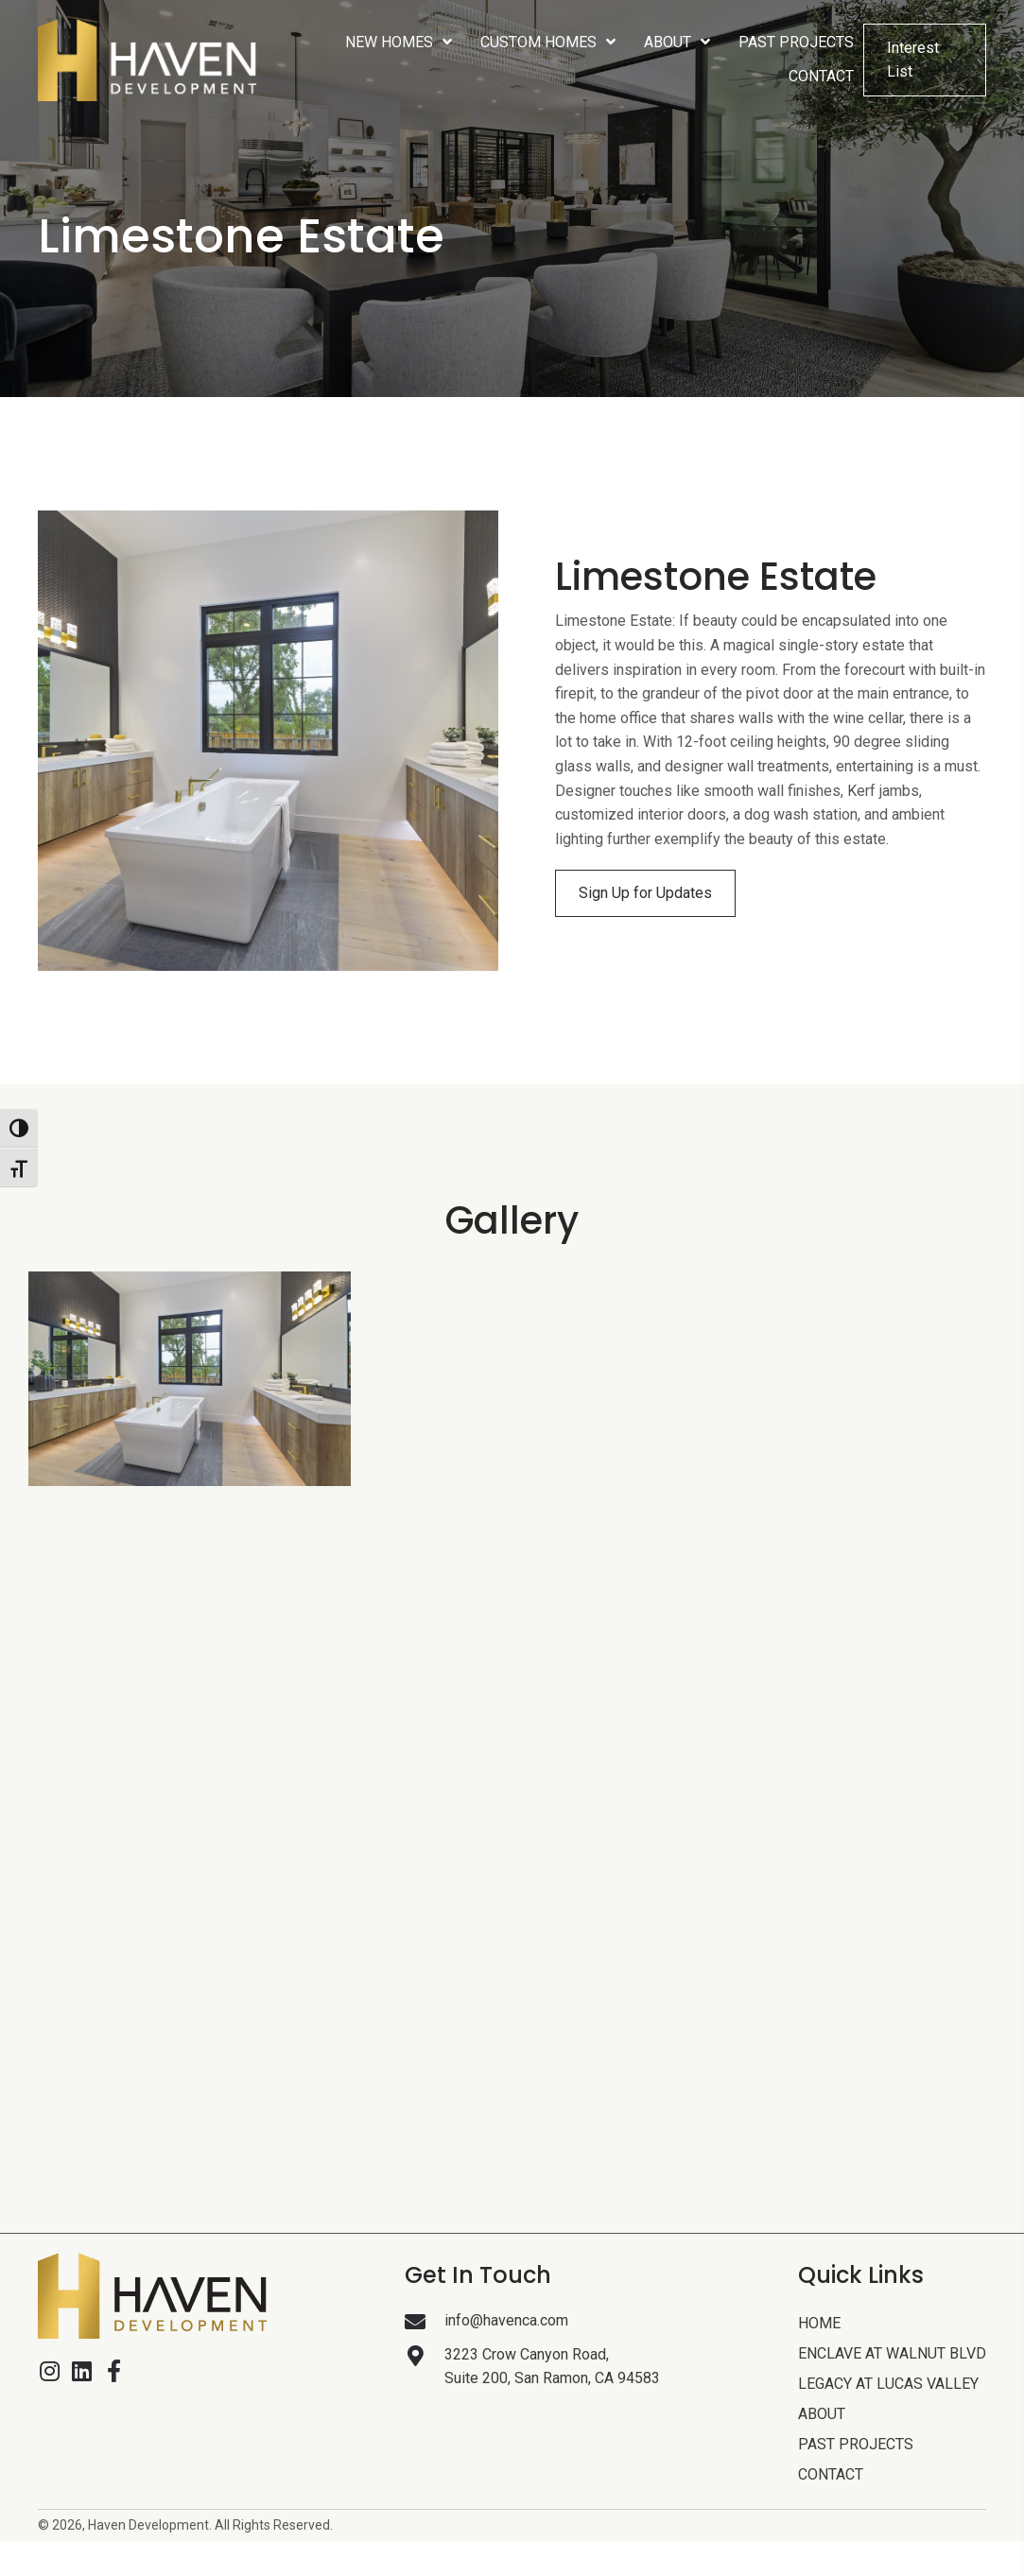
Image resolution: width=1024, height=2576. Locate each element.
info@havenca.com (506, 2320)
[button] (645, 893)
